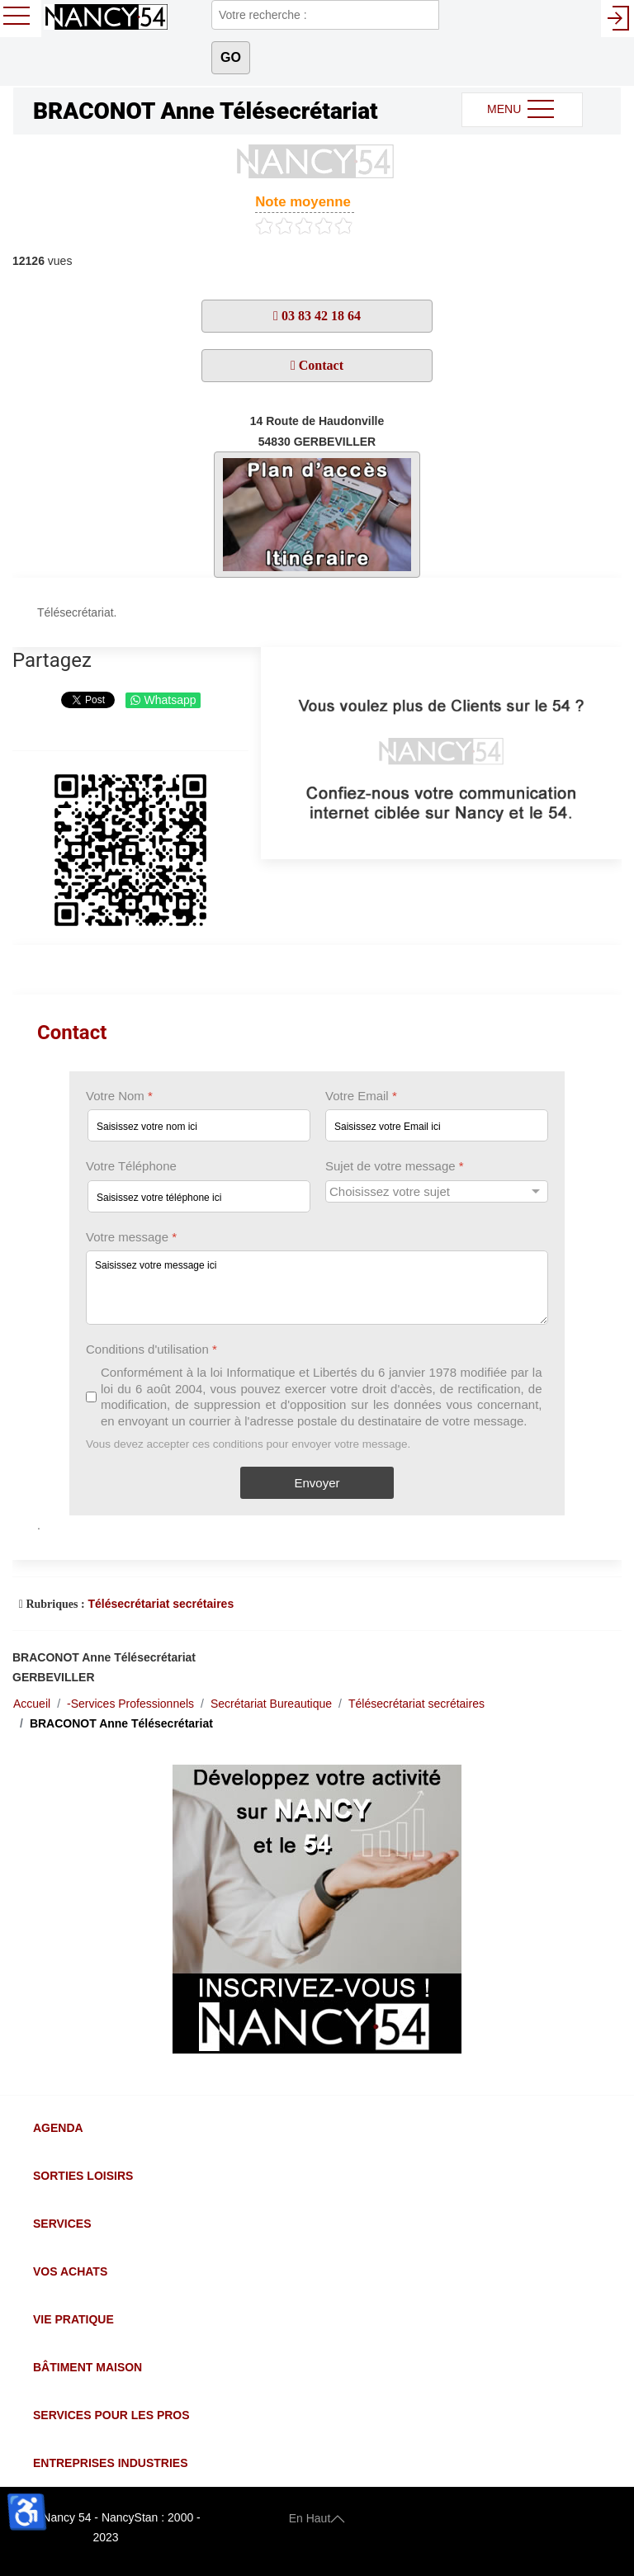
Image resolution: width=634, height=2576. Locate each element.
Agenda (58, 2127)
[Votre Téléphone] (199, 1196)
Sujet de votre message (394, 1167)
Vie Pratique (73, 2319)
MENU (522, 109)
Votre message (131, 1237)
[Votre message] (317, 1287)
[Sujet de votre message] (436, 1191)
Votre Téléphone (131, 1167)
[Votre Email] (436, 1126)
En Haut (317, 2517)
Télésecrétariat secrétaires (161, 1603)
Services (62, 2223)
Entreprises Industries (110, 2463)
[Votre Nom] (199, 1126)
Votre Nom (119, 1096)
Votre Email (361, 1096)
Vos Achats (70, 2271)
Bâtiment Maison (87, 2367)
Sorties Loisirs (83, 2175)
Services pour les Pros (111, 2415)
